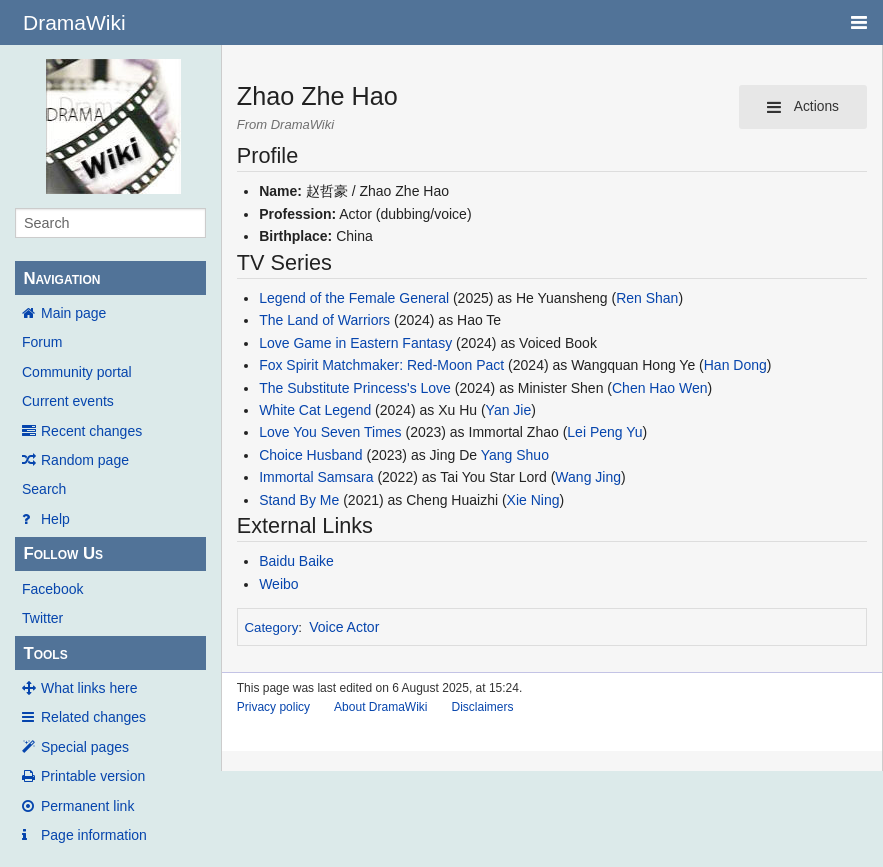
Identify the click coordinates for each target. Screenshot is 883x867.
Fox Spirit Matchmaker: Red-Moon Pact (381, 365)
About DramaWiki (380, 707)
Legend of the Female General (354, 298)
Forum (42, 342)
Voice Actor (344, 627)
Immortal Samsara (316, 477)
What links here (89, 688)
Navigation (61, 278)
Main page (73, 313)
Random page (85, 460)
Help (55, 519)
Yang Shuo (515, 455)
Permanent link (87, 806)
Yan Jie (509, 410)
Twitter (42, 618)
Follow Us (63, 553)
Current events (68, 401)
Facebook (52, 589)
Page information (94, 835)
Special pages (85, 747)
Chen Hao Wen (659, 388)
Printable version (93, 776)
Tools (45, 653)
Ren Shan (647, 298)
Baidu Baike (296, 561)
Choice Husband (311, 455)
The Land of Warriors (324, 320)
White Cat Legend (315, 410)
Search (44, 489)
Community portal (77, 372)
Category (271, 627)
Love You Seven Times (330, 432)
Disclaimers (482, 707)
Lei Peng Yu (604, 432)
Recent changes (91, 431)
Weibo (278, 584)
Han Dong (735, 365)
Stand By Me (299, 500)
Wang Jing (588, 477)
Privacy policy (273, 707)
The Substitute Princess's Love (355, 388)
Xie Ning (533, 500)
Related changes (93, 717)
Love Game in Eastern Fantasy (355, 343)
